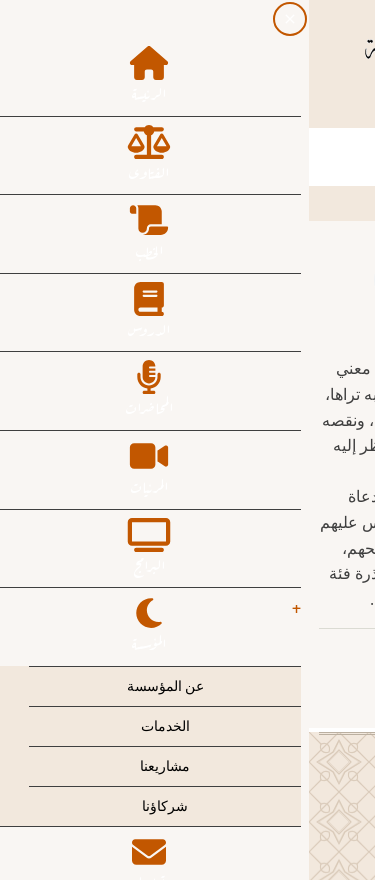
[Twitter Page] (206, 107)
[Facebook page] (242, 107)
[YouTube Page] (134, 107)
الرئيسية (329, 202)
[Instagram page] (170, 107)
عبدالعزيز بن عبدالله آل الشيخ (252, 655)
